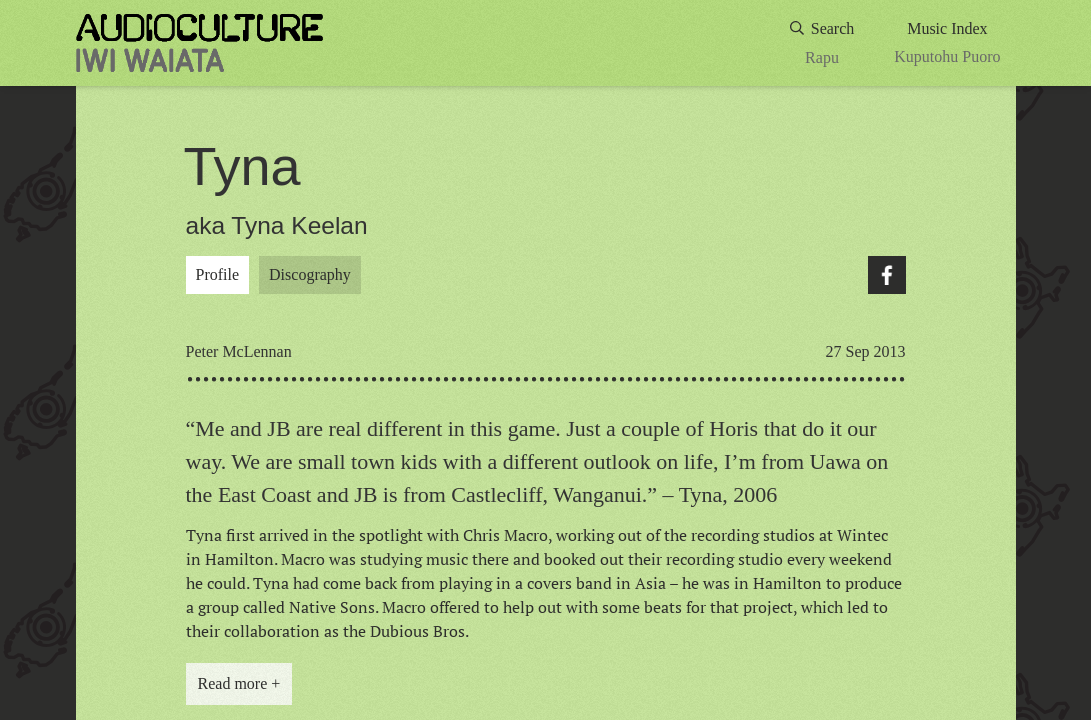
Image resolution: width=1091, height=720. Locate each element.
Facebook (887, 275)
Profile (218, 274)
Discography (310, 274)
